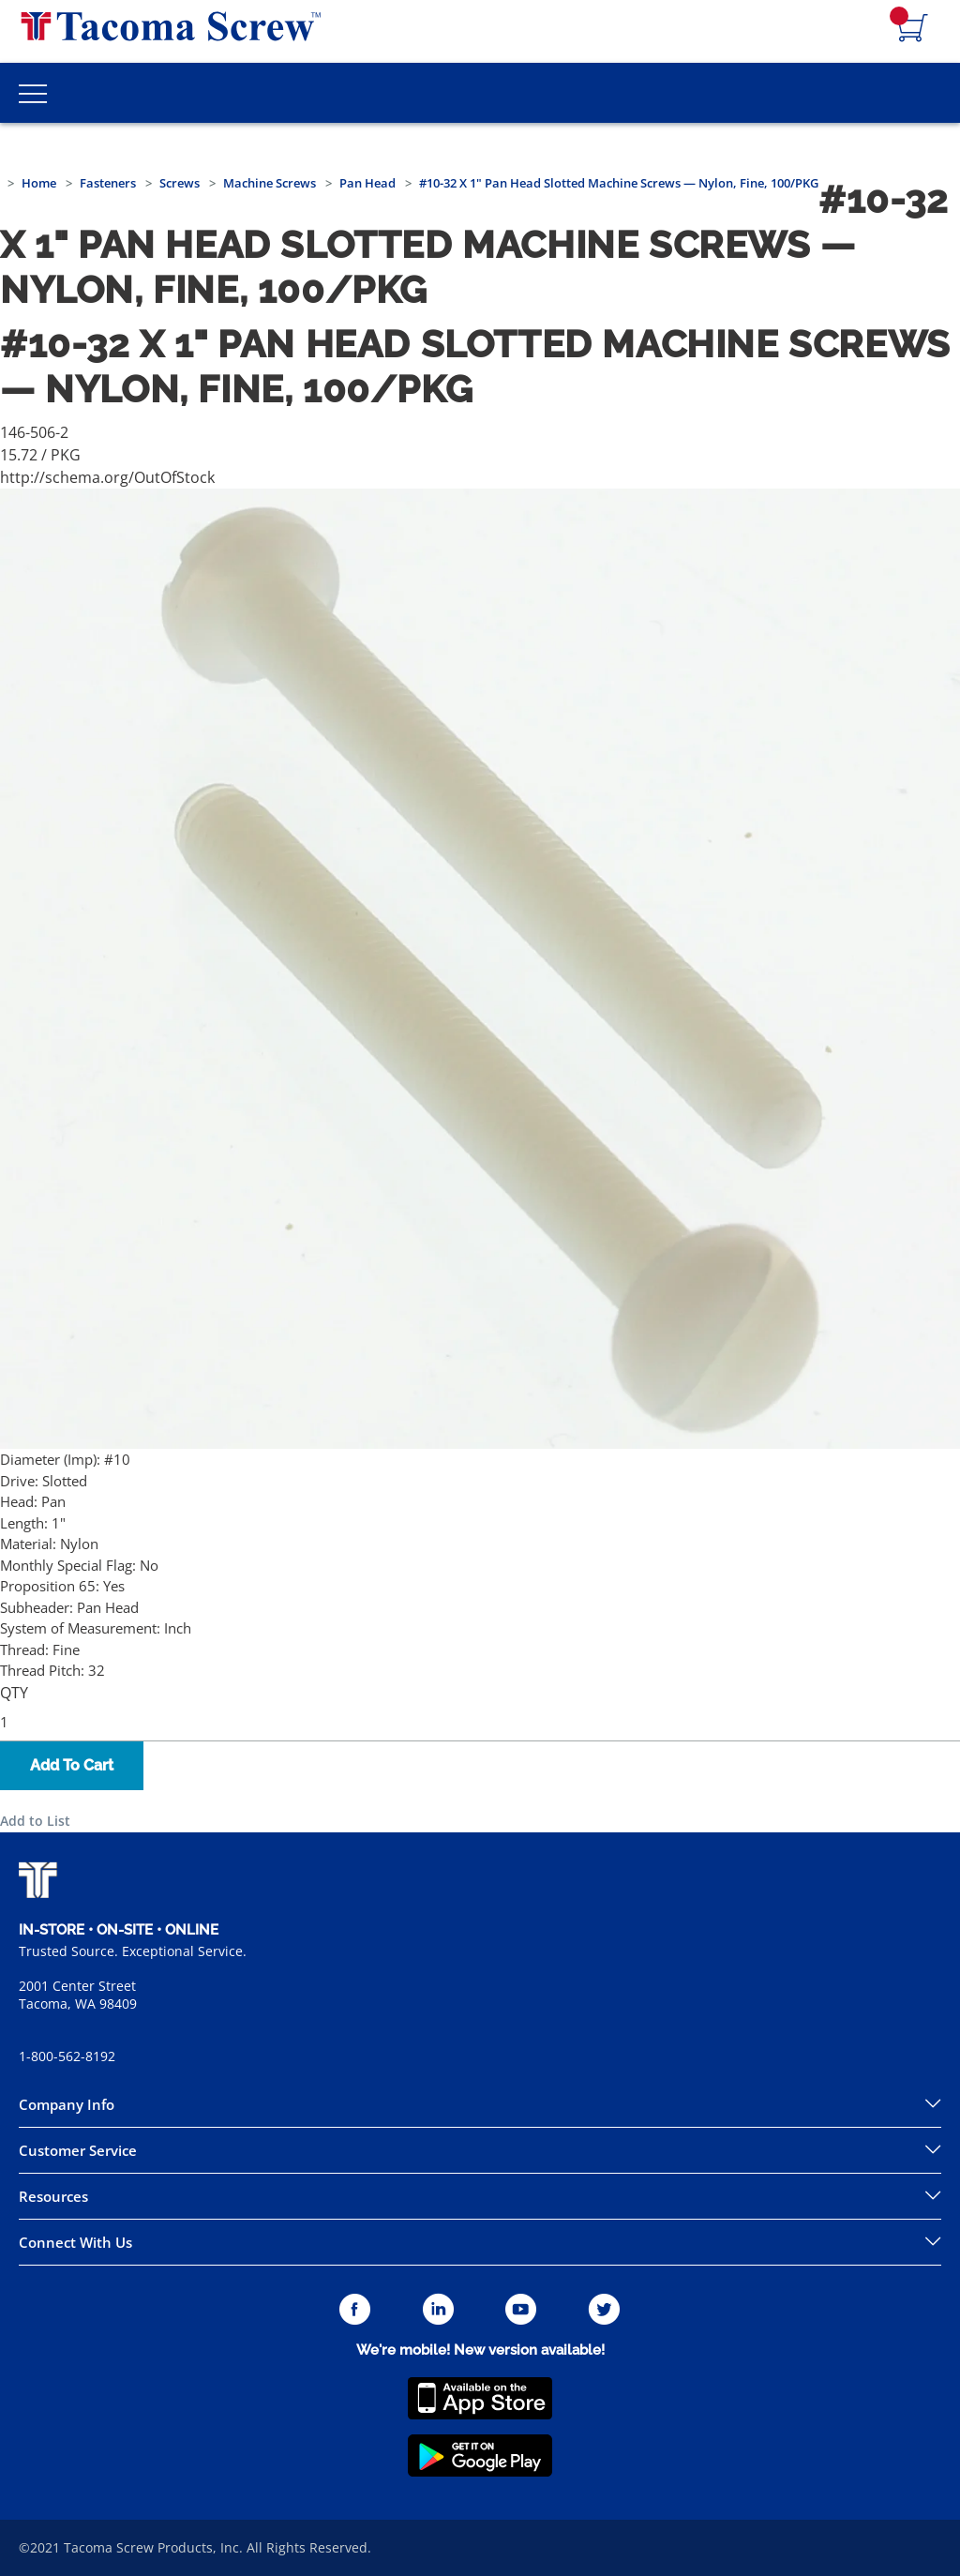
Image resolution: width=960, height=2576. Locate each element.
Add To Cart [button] (71, 1765)
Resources (53, 2196)
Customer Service (78, 2150)
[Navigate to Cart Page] (913, 29)
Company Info (66, 2104)
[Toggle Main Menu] (33, 93)
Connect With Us (75, 2242)
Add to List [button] (35, 1821)
